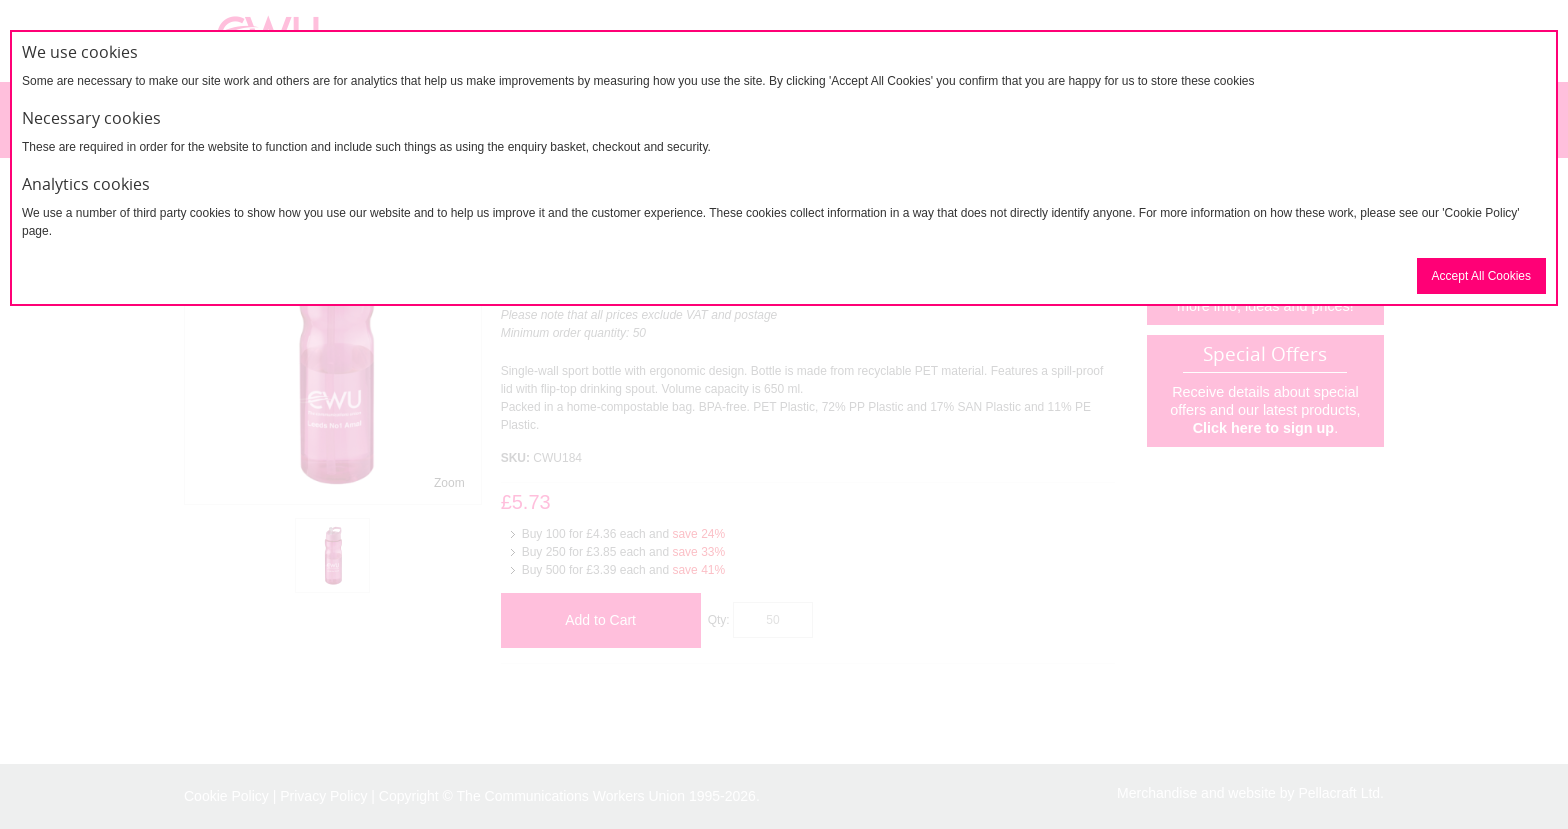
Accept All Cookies (1481, 276)
